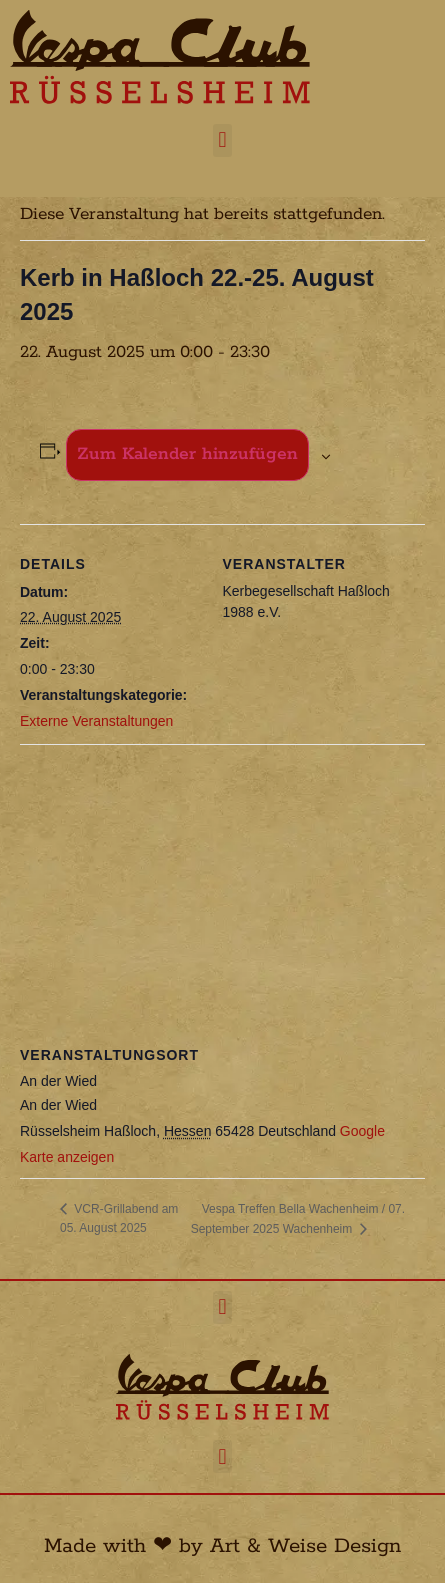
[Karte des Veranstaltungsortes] (222, 888)
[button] (222, 140)
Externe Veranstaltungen (96, 721)
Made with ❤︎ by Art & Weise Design (222, 1546)
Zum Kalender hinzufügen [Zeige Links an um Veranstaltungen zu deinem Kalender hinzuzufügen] (187, 454)
